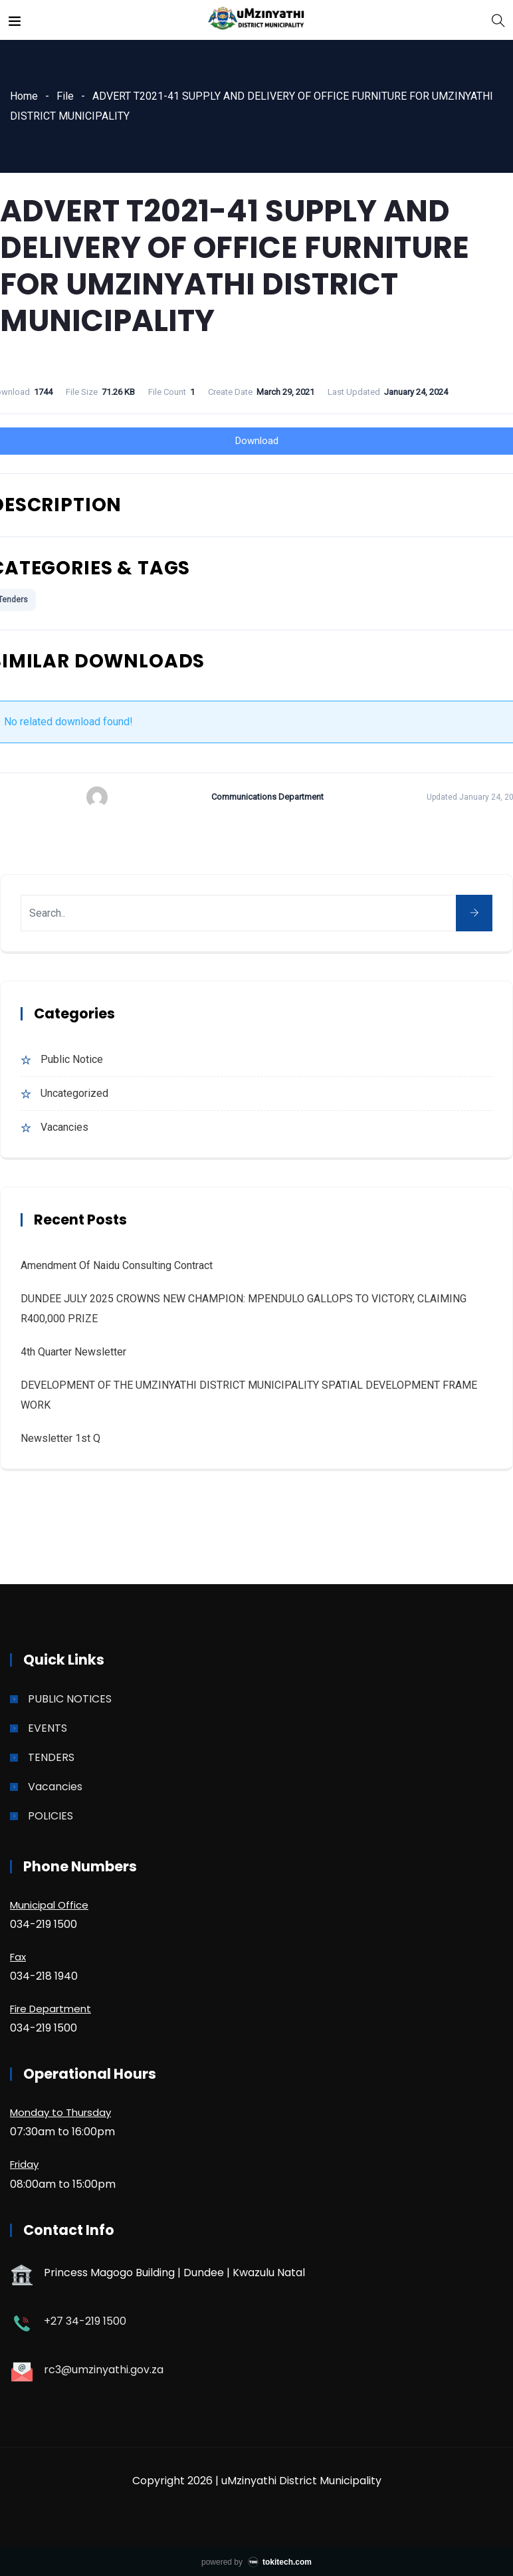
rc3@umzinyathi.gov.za (103, 2369)
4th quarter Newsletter (73, 1352)
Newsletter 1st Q (60, 1438)
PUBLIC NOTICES (70, 1698)
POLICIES (50, 1815)
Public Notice (72, 1059)
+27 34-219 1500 (85, 2321)
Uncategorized (74, 1093)
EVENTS (47, 1728)
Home (24, 96)
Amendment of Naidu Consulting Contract (117, 1265)
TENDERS (51, 1757)
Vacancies (64, 1127)
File (65, 96)
